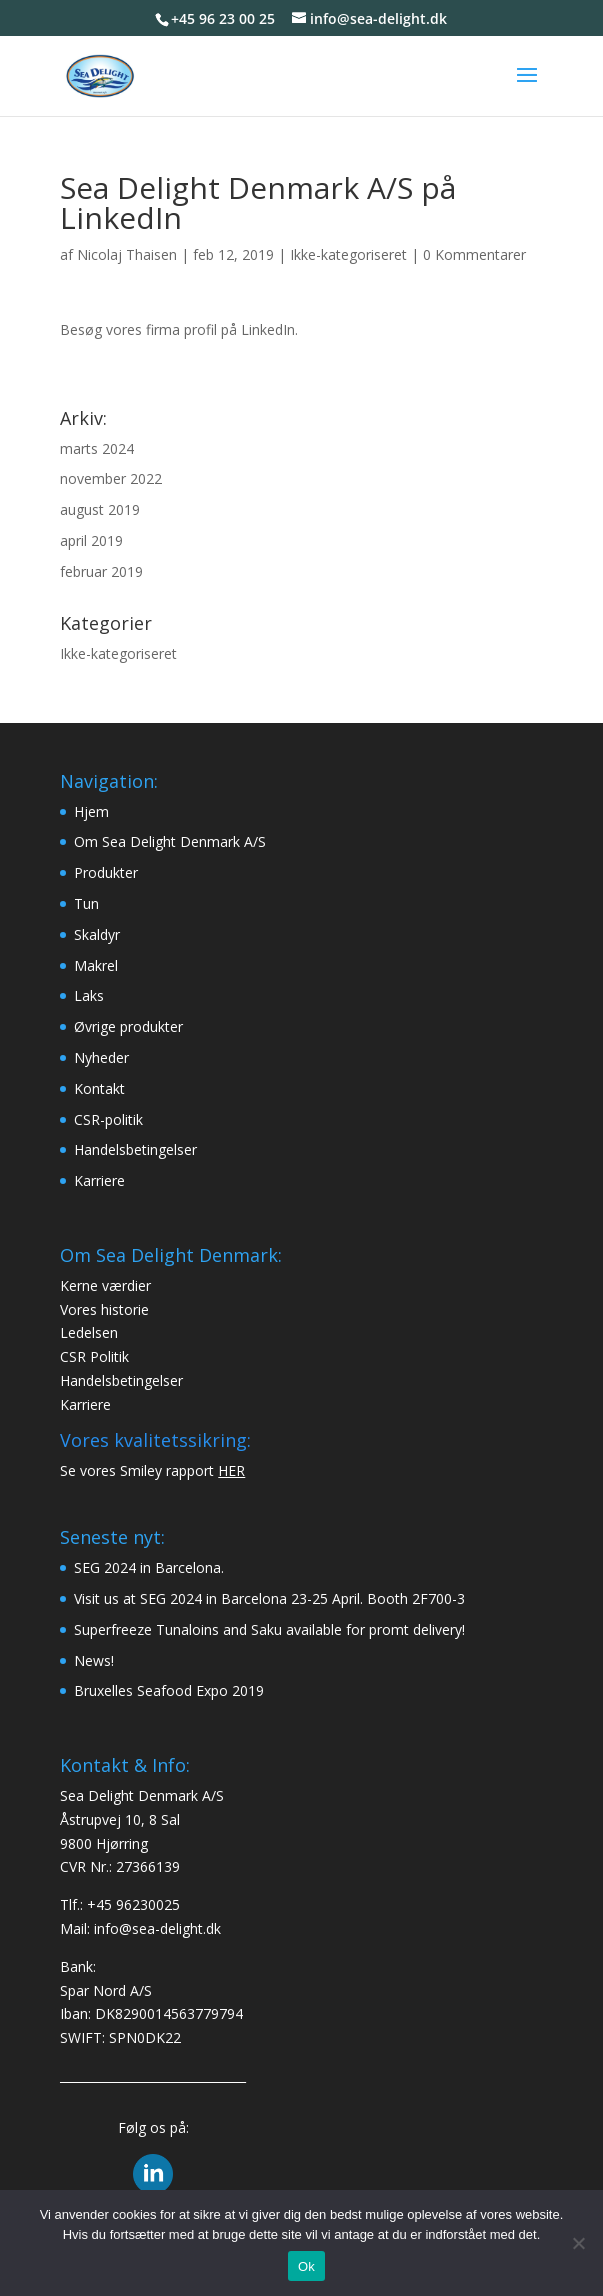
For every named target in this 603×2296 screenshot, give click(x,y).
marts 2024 (97, 448)
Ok (306, 2266)
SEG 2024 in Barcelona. (149, 1567)
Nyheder (101, 1057)
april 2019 (91, 540)
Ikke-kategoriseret (348, 254)
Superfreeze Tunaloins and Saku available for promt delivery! (269, 1629)
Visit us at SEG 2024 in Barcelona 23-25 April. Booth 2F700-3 (269, 1598)
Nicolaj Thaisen (127, 254)
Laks (89, 995)
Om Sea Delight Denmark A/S (170, 841)
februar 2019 (101, 571)
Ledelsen (89, 1332)
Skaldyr (97, 934)
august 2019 (100, 509)
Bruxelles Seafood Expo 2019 (169, 1690)
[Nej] (578, 2243)
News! (94, 1660)
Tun (86, 903)
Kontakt (99, 1088)
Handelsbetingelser (135, 1149)
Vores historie (104, 1309)
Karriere (99, 1180)
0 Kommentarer (474, 254)
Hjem (91, 811)
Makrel (96, 965)
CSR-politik (108, 1119)
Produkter (106, 872)
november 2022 (111, 478)
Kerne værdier (105, 1285)
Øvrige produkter (128, 1026)
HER (231, 1470)
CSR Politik (94, 1356)
